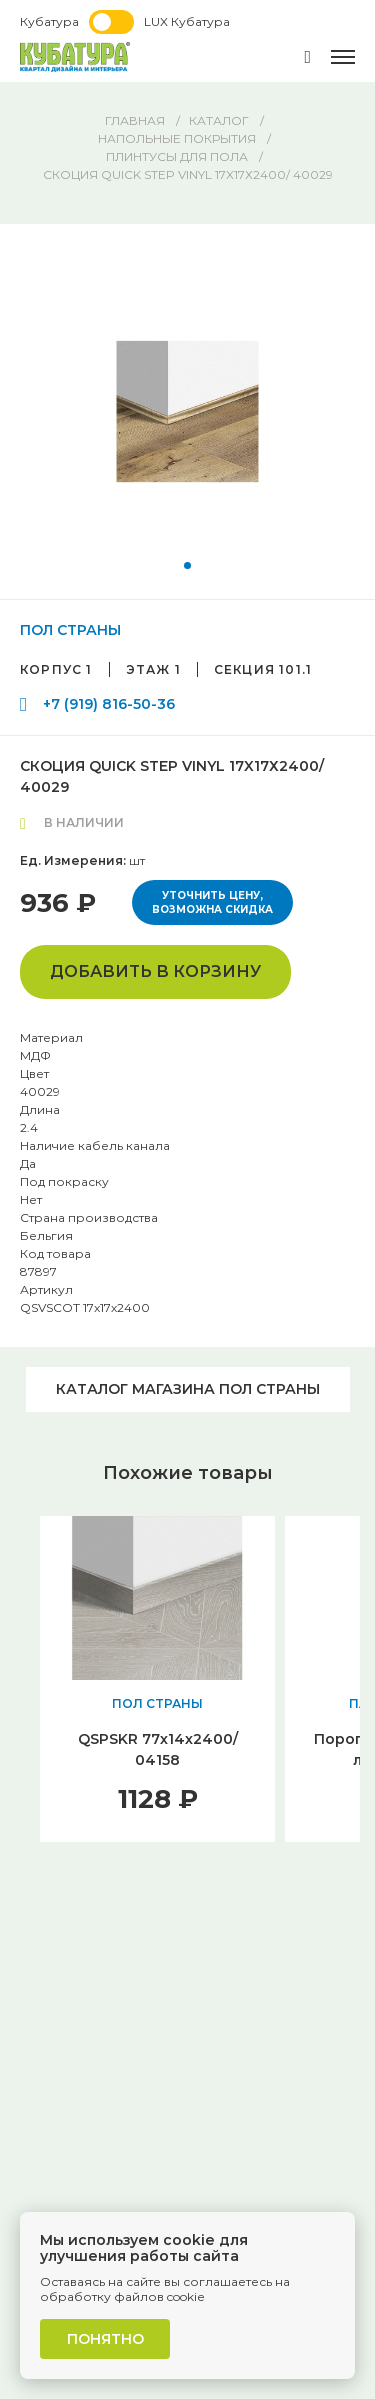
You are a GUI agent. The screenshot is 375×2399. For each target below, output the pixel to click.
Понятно (105, 2339)
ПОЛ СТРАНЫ (70, 630)
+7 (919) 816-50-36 (109, 704)
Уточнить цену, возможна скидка (212, 902)
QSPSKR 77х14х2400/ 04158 (158, 1749)
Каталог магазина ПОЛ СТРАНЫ (188, 1389)
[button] (187, 565)
